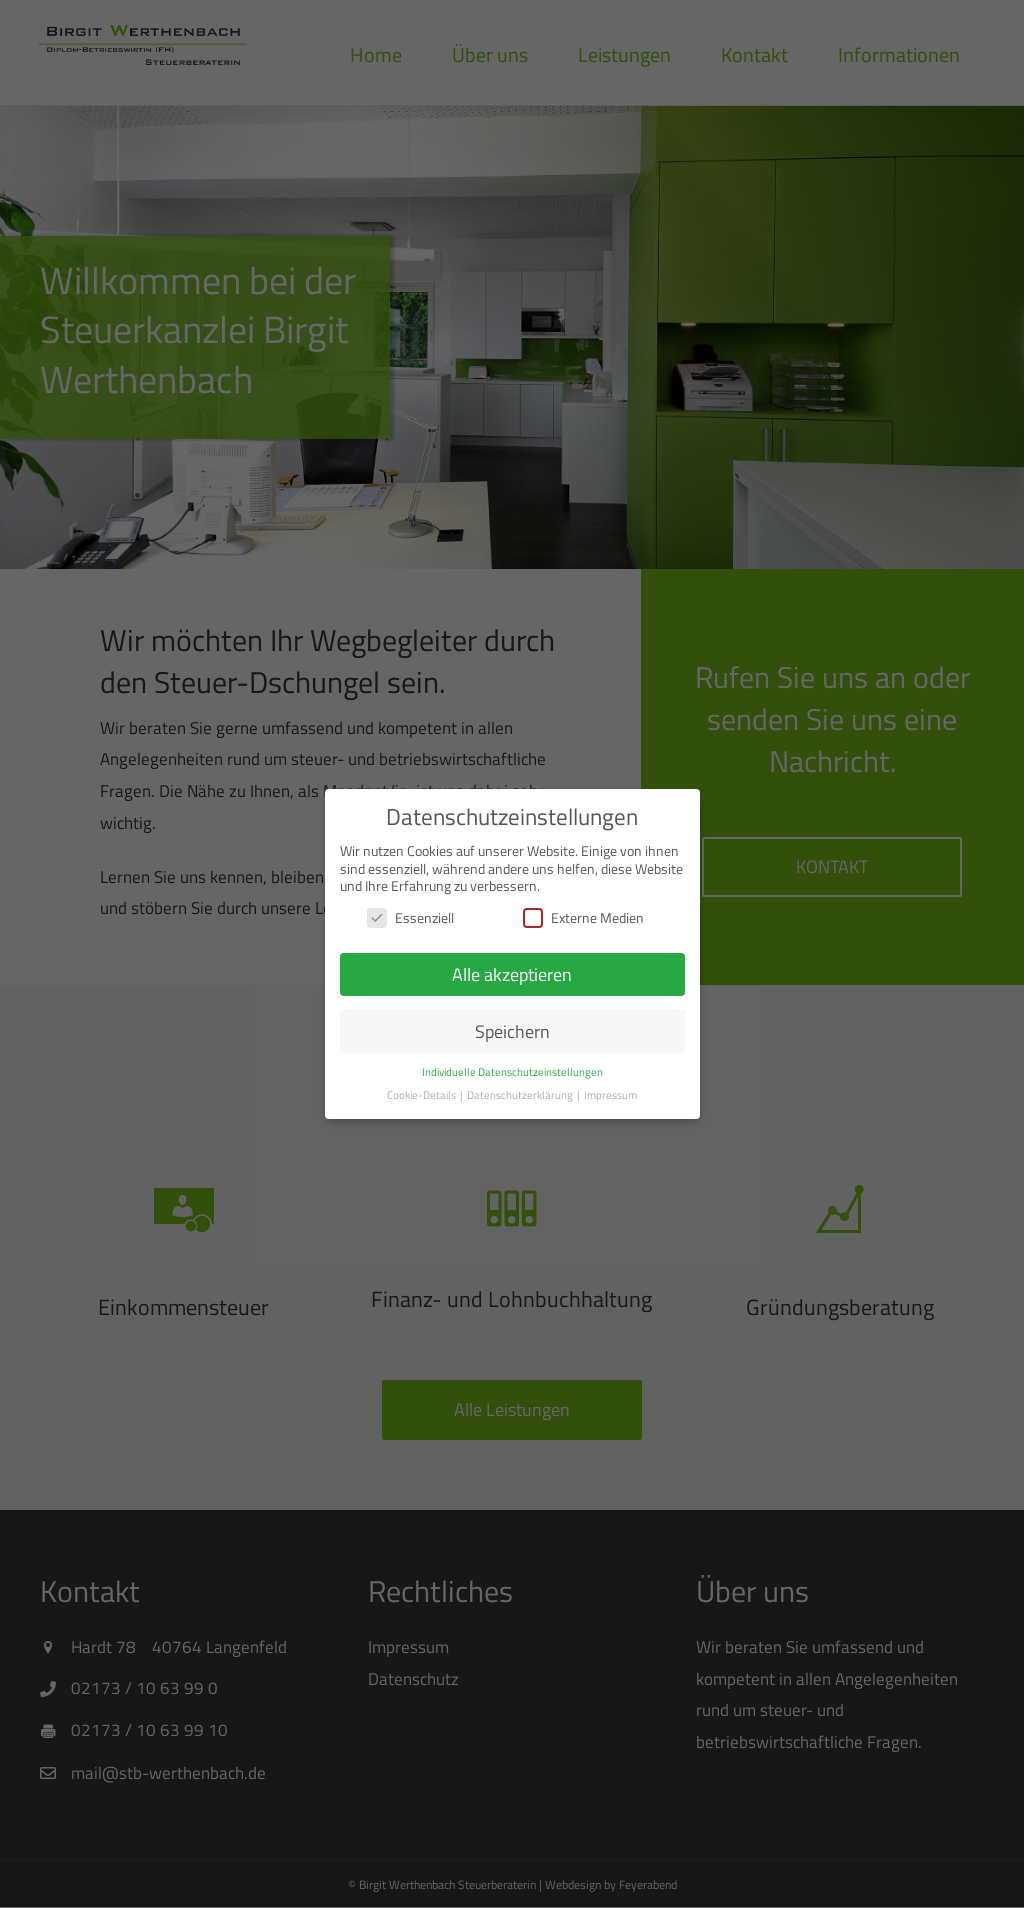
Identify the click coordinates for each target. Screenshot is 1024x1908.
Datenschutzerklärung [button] (521, 1095)
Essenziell (410, 917)
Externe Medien (583, 917)
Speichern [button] (512, 1031)
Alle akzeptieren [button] (512, 974)
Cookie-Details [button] (422, 1095)
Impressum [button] (610, 1095)
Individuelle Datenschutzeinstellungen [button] (512, 1072)
